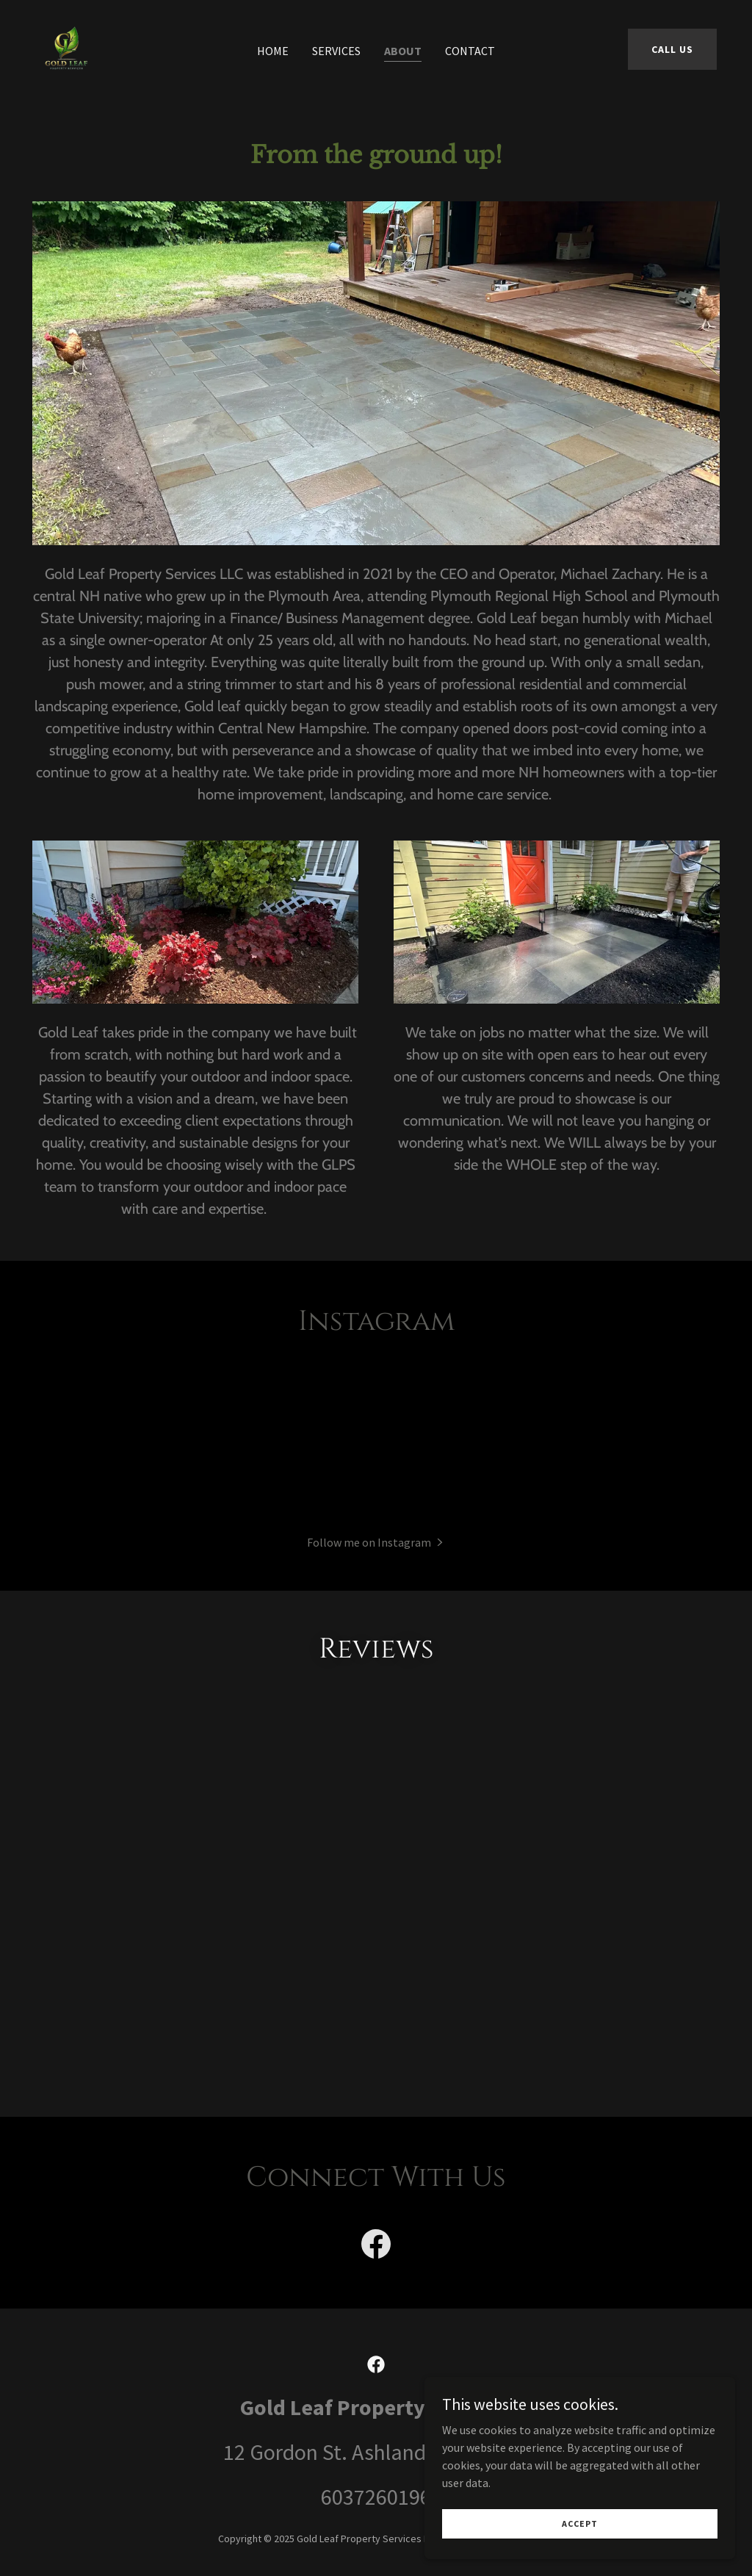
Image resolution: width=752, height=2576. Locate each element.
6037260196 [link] (376, 2536)
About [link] (403, 50)
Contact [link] (470, 50)
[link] (66, 47)
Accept (588, 2523)
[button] (376, 1541)
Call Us (672, 49)
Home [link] (273, 50)
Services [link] (336, 50)
